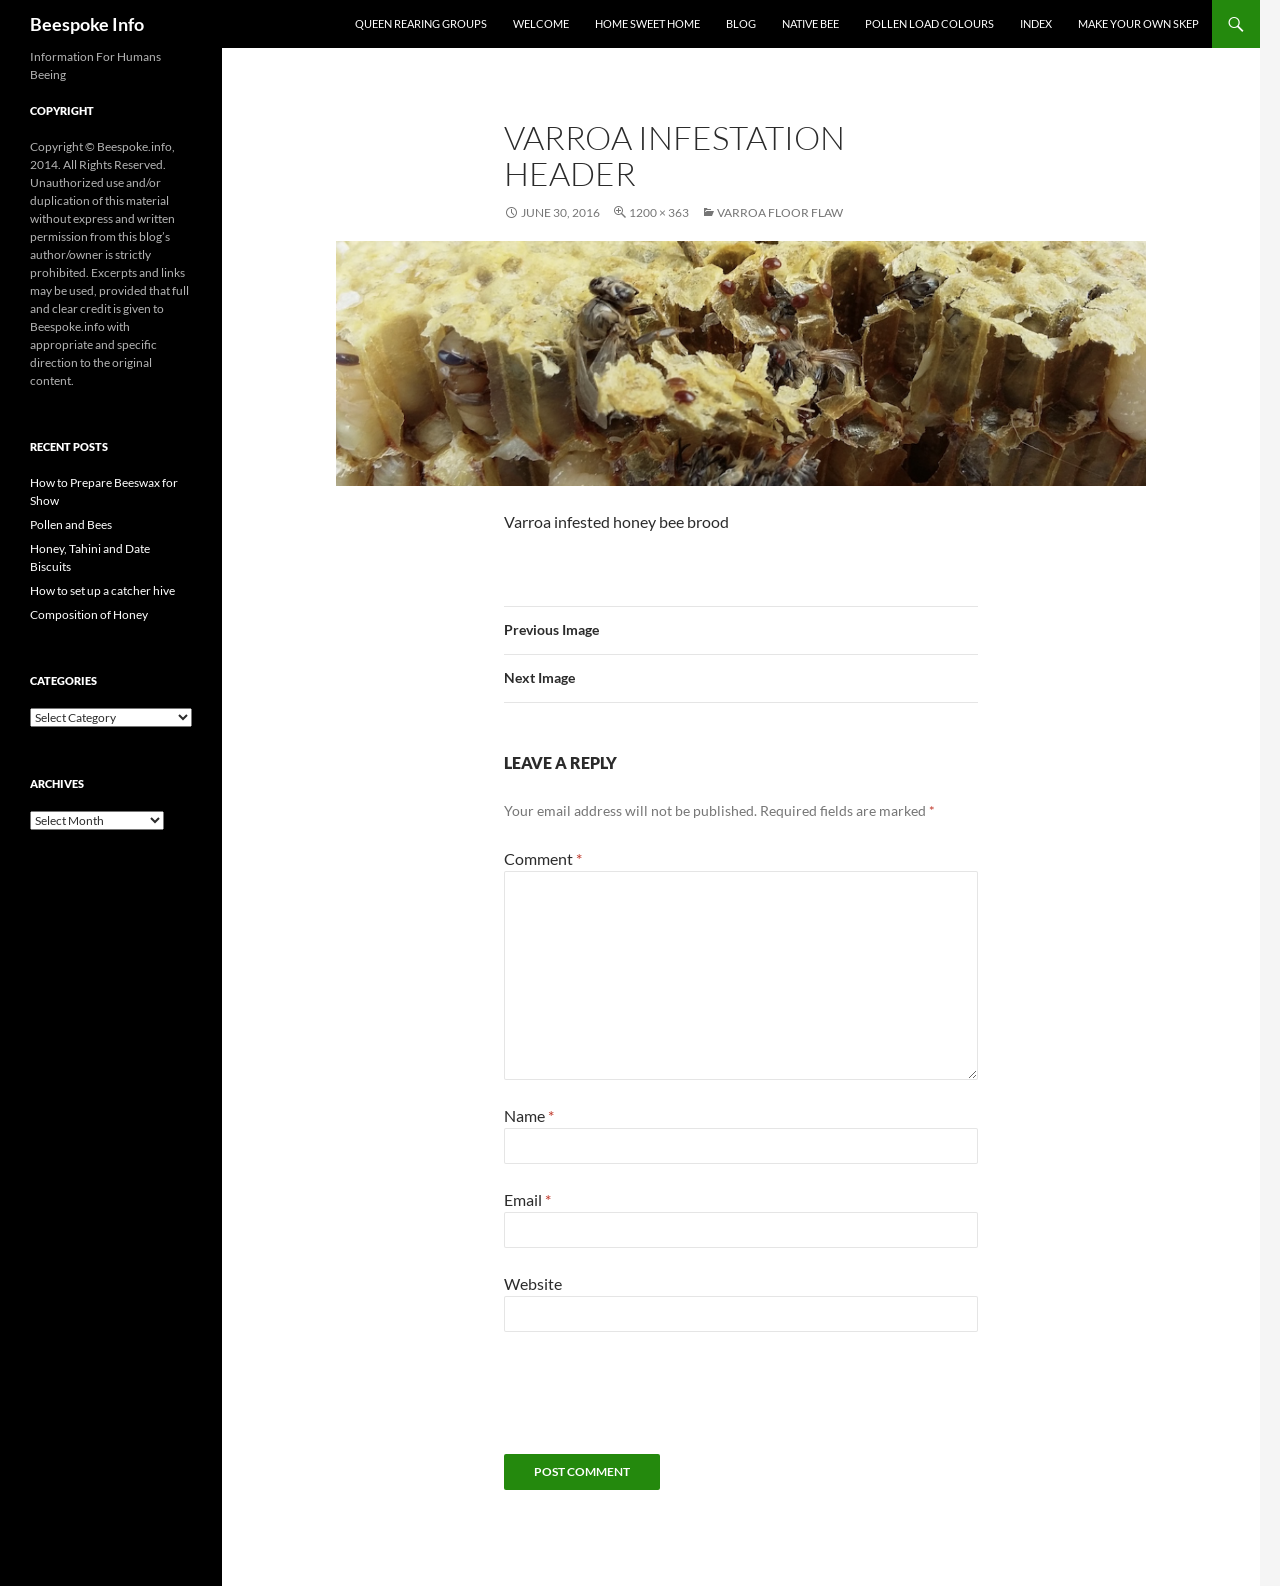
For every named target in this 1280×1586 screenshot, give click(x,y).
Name (529, 1115)
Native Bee (810, 23)
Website (533, 1283)
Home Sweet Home (647, 23)
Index (1036, 23)
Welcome (541, 23)
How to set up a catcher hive (102, 590)
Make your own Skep (1138, 23)
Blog (741, 23)
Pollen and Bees (71, 524)
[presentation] (656, 1405)
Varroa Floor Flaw (780, 212)
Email (527, 1199)
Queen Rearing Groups (421, 23)
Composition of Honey (89, 614)
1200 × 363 (659, 212)
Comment (543, 858)
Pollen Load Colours (929, 23)
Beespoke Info (87, 24)
